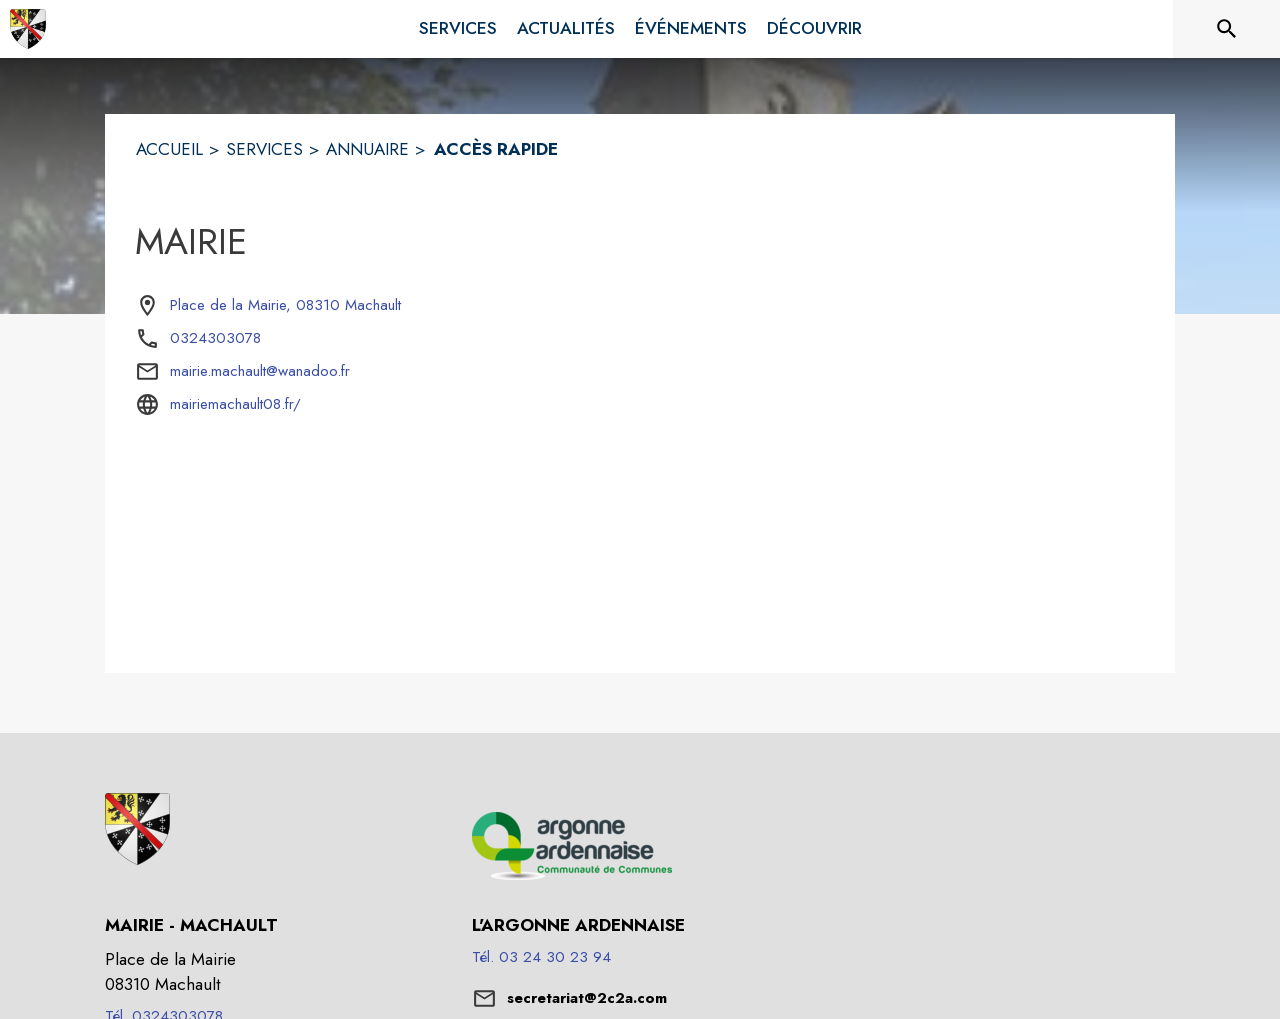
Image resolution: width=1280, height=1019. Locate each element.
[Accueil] (28, 29)
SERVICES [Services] (264, 149)
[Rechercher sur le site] (1227, 29)
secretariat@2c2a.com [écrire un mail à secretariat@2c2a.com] (587, 998)
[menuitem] (458, 25)
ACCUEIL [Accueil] (169, 149)
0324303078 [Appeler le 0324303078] (215, 338)
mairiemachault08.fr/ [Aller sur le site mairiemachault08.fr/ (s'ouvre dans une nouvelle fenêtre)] (235, 404)
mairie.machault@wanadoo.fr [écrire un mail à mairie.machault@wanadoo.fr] (260, 371)
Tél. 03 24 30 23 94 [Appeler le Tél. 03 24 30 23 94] (541, 957)
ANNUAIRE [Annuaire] (367, 149)
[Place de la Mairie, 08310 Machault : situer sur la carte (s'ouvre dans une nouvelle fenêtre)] (285, 306)
